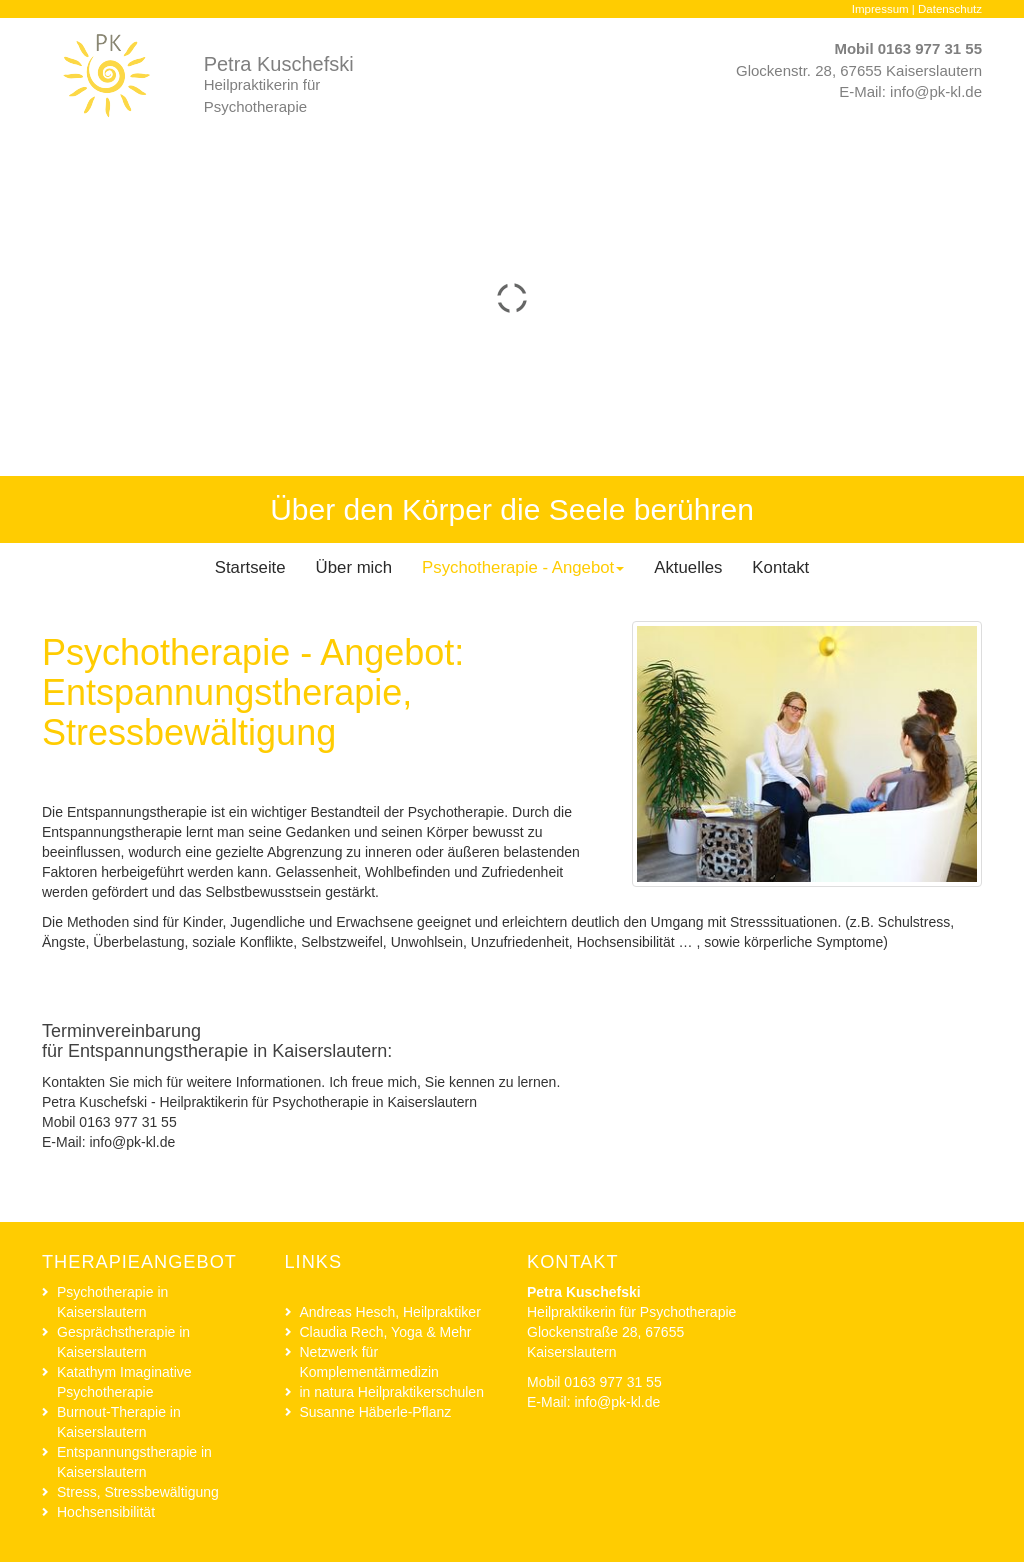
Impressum (880, 9)
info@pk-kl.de (936, 91)
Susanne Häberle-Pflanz (376, 1412)
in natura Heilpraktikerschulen (392, 1392)
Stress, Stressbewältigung (138, 1492)
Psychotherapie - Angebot (523, 567)
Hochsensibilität (106, 1512)
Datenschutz (950, 9)
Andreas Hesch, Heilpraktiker (390, 1312)
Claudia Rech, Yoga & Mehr (386, 1332)
